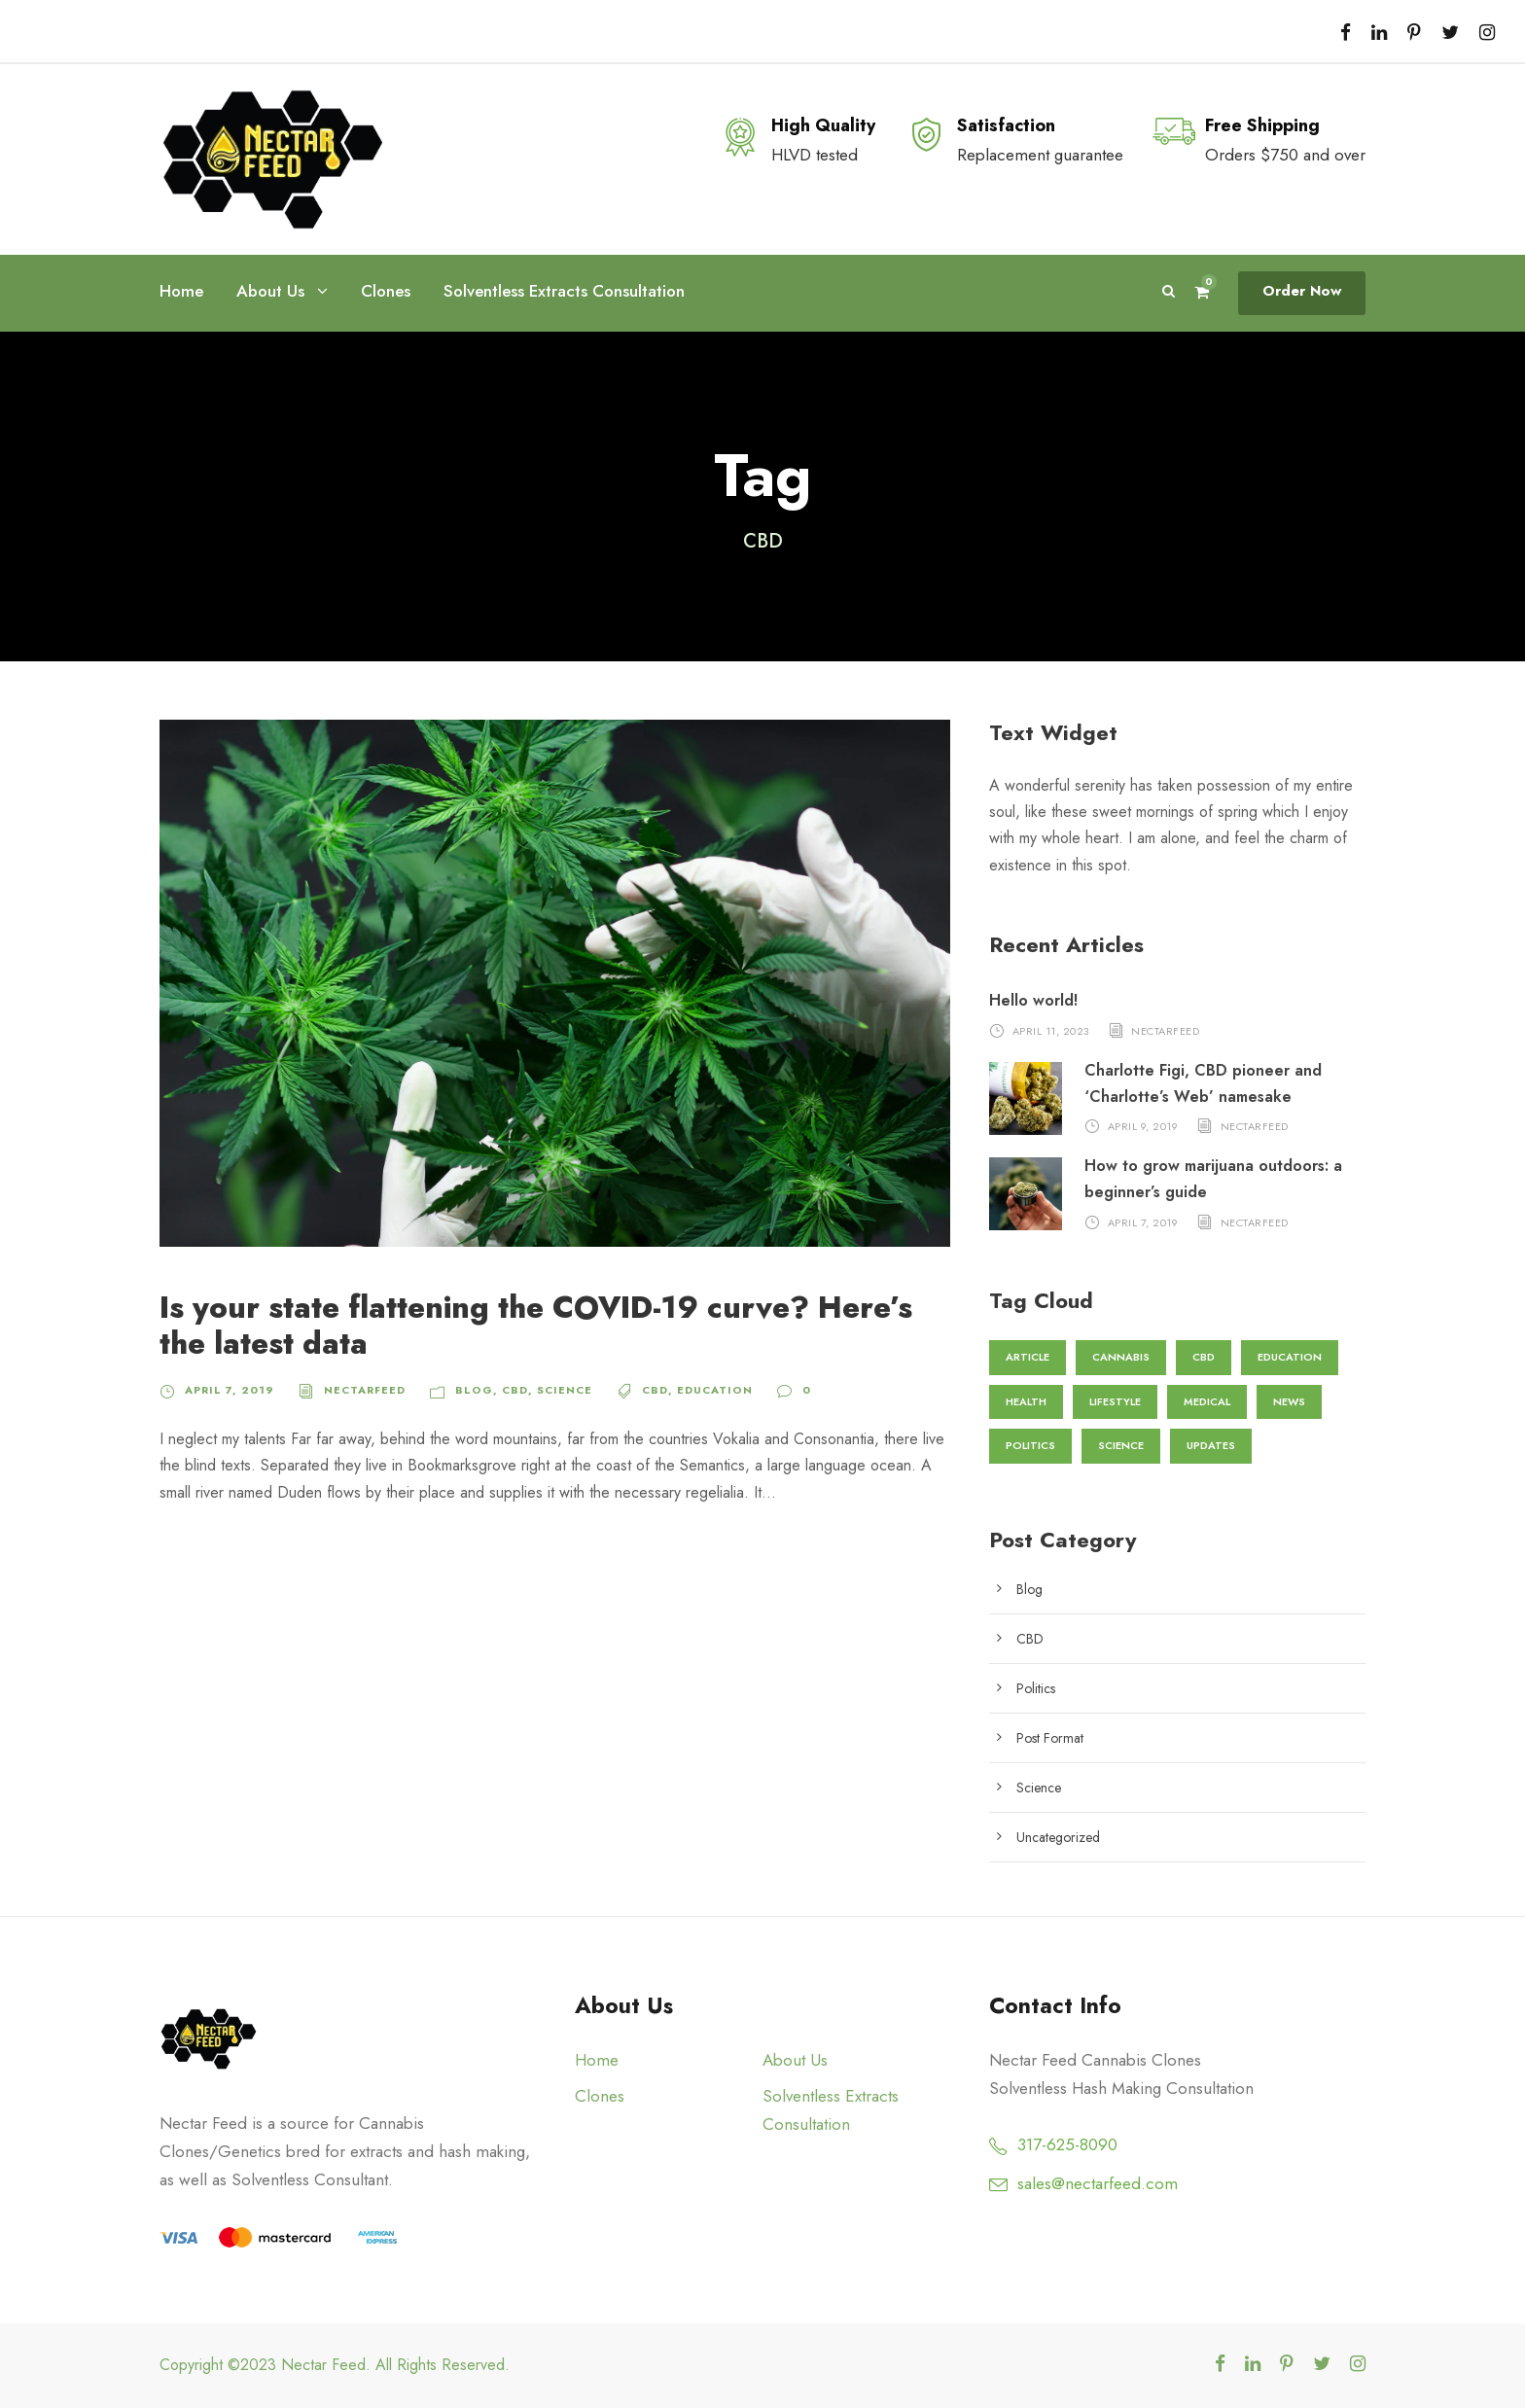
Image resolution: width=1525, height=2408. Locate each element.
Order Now (1302, 290)
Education (695, 1390)
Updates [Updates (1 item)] (1207, 1445)
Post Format (1049, 1738)
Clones (384, 290)
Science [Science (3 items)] (1118, 1445)
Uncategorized (1058, 1837)
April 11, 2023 (1050, 1030)
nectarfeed (359, 1390)
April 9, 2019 (1143, 1126)
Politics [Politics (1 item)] (1029, 1445)
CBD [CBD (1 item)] (1200, 1356)
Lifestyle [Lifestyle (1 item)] (1115, 1401)
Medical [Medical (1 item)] (1207, 1401)
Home (181, 290)
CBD (501, 1390)
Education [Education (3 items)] (1285, 1356)
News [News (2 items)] (1289, 1401)
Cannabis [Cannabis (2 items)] (1119, 1356)
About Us (269, 290)
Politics (1036, 1688)
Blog (463, 1390)
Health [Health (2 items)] (1026, 1401)
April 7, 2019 (227, 1390)
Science (550, 1390)
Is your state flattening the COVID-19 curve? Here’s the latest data (532, 1325)
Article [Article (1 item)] (1026, 1356)
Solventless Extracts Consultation (560, 290)
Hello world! (1032, 1000)
